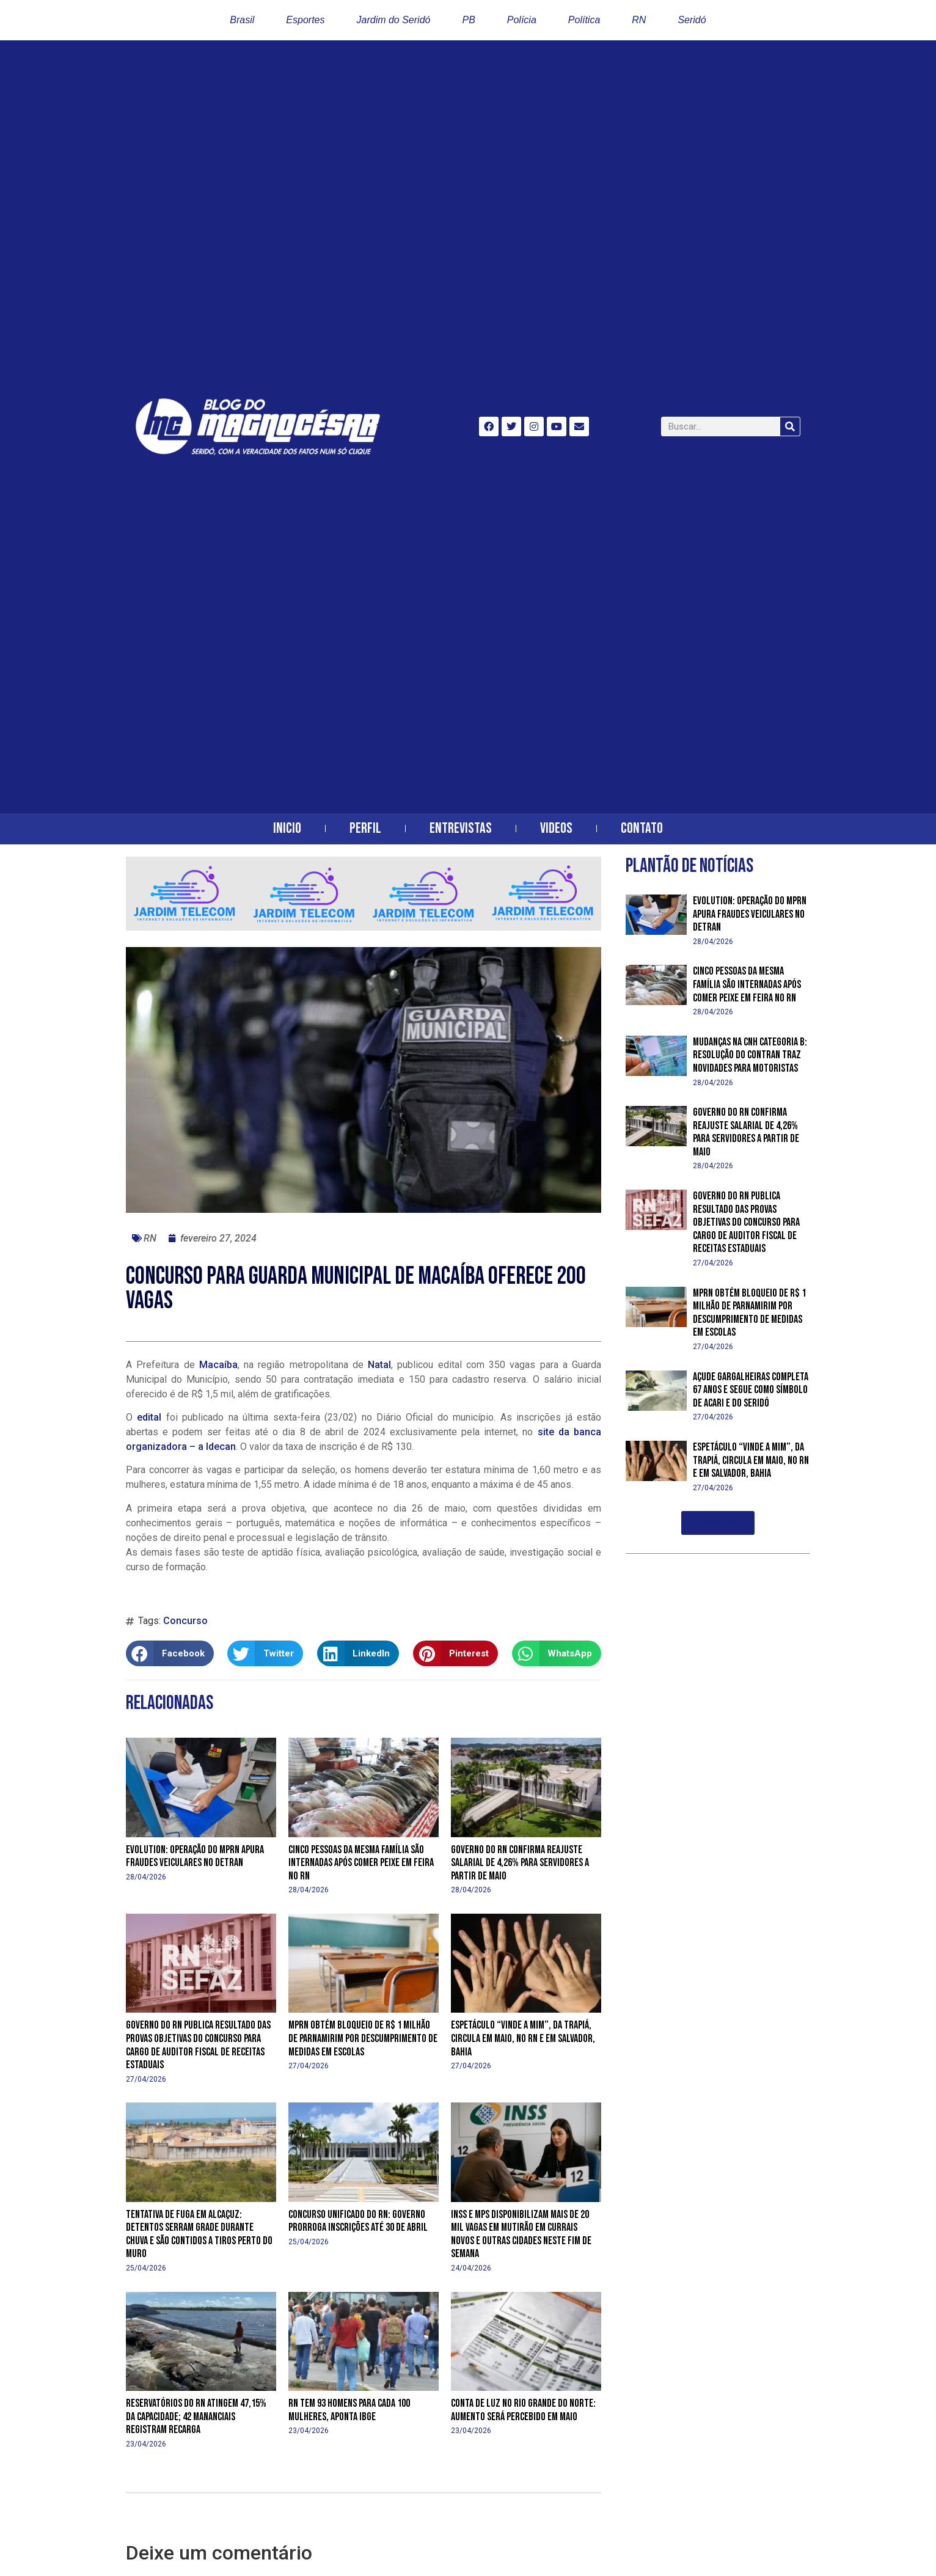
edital (147, 1417)
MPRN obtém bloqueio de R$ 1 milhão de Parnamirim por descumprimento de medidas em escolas (362, 2038)
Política (584, 20)
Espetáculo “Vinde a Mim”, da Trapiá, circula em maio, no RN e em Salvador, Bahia (523, 2038)
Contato (642, 828)
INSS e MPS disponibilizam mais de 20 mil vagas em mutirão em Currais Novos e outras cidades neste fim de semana (521, 2234)
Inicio (287, 828)
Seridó (692, 20)
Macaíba (218, 1364)
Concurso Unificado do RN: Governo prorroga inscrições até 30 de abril (358, 2221)
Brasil (242, 20)
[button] (170, 1653)
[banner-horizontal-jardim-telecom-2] (363, 927)
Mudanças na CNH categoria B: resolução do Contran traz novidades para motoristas (750, 1055)
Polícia (521, 20)
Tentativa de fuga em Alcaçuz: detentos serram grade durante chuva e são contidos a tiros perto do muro (199, 2234)
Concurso (185, 1620)
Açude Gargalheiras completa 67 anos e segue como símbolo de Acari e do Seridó (750, 1390)
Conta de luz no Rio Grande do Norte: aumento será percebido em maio (523, 2410)
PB (468, 20)
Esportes (305, 20)
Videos (556, 828)
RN (639, 20)
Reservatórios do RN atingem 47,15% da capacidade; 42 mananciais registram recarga (196, 2416)
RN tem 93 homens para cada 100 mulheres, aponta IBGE (349, 2410)
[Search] (790, 426)
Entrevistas (461, 828)
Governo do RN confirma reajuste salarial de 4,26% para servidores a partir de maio (520, 1863)
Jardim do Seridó (394, 20)
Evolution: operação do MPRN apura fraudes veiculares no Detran (195, 1856)
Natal (379, 1364)
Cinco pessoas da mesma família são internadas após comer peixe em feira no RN (361, 1863)
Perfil (365, 828)
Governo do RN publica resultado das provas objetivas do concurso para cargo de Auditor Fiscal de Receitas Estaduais (198, 2045)
